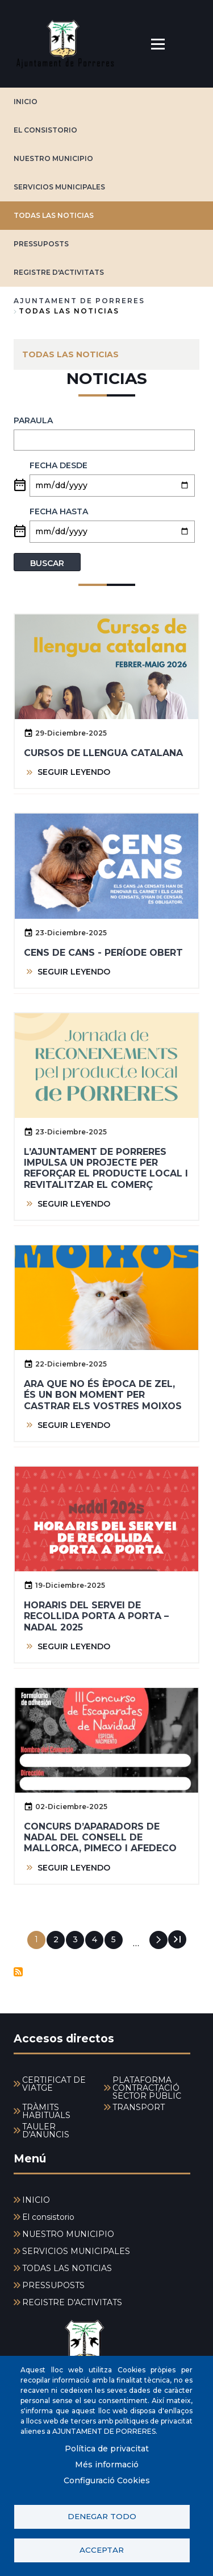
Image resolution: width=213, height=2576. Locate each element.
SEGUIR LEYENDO (73, 772)
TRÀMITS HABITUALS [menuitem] (46, 2111)
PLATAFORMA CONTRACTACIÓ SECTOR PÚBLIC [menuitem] (146, 2088)
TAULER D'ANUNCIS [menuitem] (45, 2131)
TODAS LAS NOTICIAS (54, 215)
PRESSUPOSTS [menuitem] (53, 2285)
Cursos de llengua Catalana (103, 753)
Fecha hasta (59, 511)
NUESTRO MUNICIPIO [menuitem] (68, 2234)
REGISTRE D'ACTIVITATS (59, 272)
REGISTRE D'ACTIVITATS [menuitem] (72, 2302)
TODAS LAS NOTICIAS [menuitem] (70, 354)
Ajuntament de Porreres (79, 300)
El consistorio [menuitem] (48, 2217)
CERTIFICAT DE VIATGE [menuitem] (54, 2084)
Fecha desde (58, 465)
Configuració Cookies (107, 2480)
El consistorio (45, 130)
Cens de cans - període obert (103, 952)
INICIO (25, 101)
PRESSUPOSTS (41, 244)
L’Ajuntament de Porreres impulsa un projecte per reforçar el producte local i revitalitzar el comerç (106, 1168)
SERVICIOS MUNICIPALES (59, 187)
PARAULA (33, 420)
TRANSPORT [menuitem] (138, 2107)
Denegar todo (102, 2516)
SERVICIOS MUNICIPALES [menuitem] (76, 2251)
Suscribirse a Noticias (18, 1971)
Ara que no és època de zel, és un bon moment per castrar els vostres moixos (103, 1394)
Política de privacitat (107, 2448)
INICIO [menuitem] (36, 2200)
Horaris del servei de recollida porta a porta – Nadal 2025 (96, 1616)
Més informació (107, 2464)
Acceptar (102, 2549)
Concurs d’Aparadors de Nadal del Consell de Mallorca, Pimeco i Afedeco (100, 1837)
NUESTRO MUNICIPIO (53, 158)
